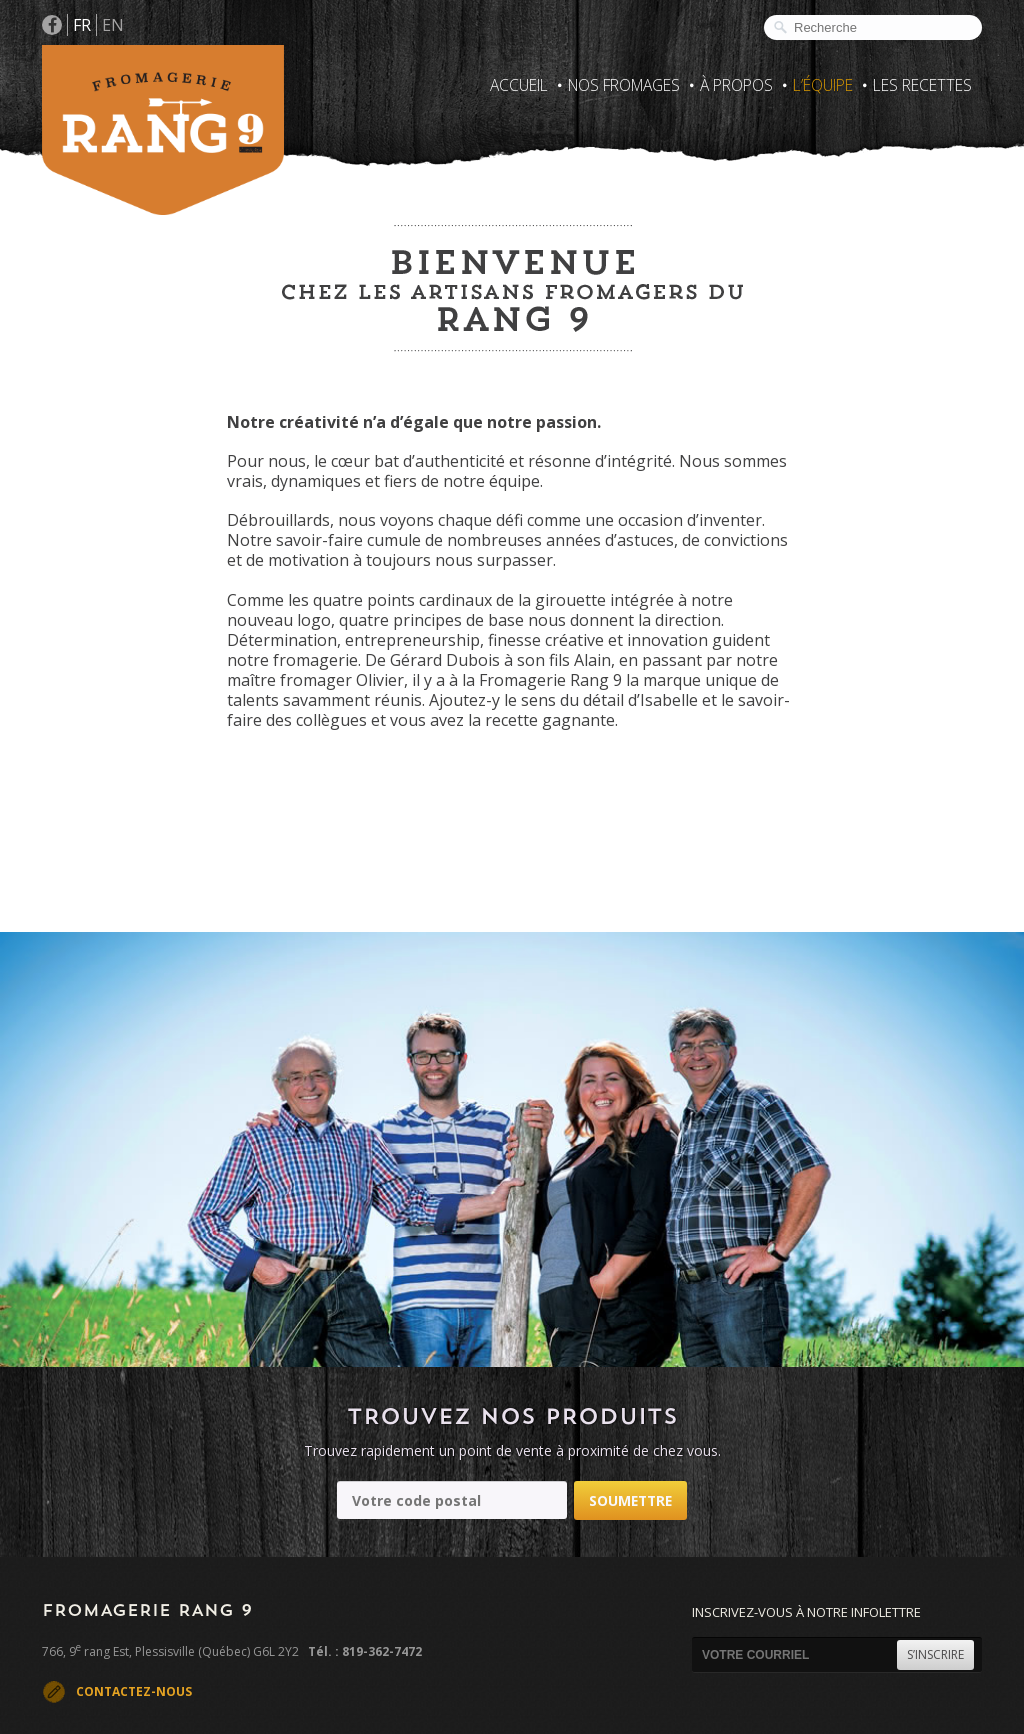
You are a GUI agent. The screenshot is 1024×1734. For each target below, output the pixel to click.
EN (113, 25)
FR (82, 25)
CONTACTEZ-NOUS (134, 1691)
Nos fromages (624, 85)
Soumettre (630, 1500)
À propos (736, 85)
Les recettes (922, 85)
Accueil (519, 85)
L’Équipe (823, 85)
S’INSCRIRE (935, 1654)
